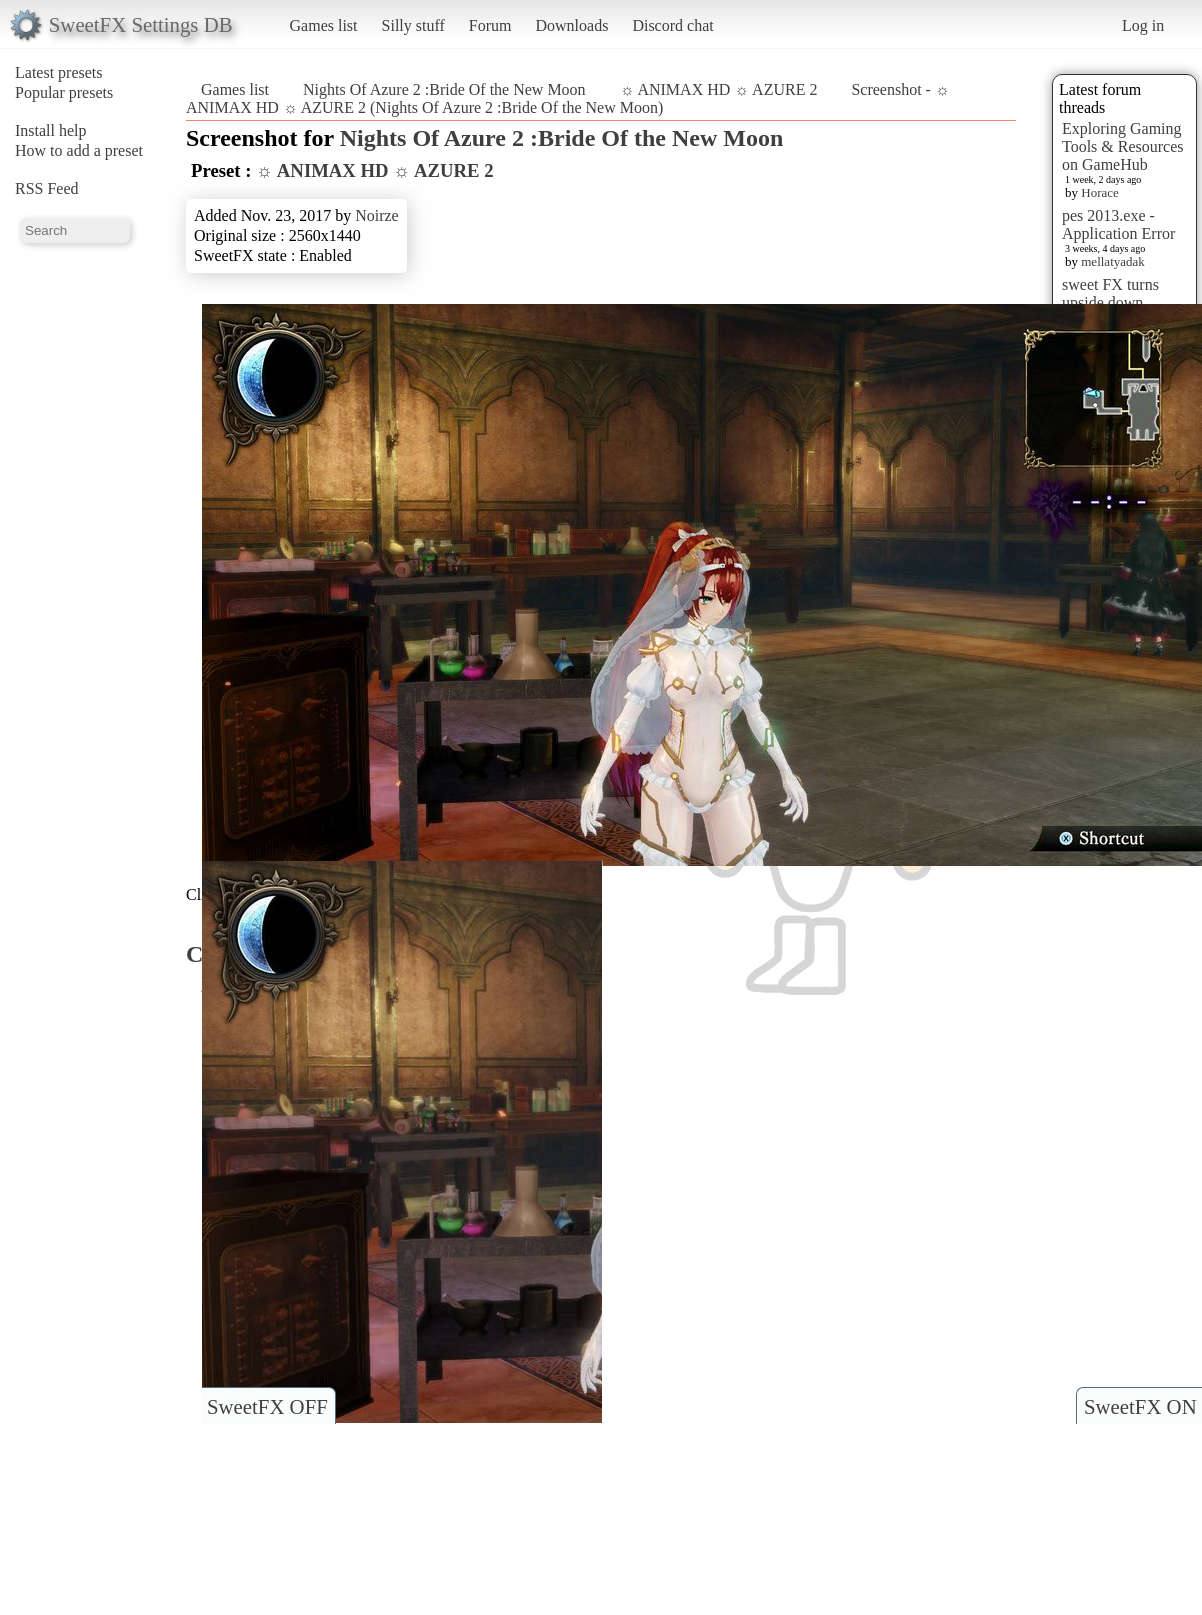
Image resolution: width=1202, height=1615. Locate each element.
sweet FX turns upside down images (1110, 302)
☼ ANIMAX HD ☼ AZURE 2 (719, 89)
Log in (1143, 25)
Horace (1100, 192)
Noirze (377, 215)
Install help (51, 130)
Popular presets (64, 92)
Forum (490, 25)
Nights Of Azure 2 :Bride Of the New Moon (444, 89)
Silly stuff (413, 25)
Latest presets (59, 72)
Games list (324, 25)
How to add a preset (79, 150)
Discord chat (672, 25)
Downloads (571, 25)
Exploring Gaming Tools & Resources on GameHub (1123, 146)
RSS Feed (47, 188)
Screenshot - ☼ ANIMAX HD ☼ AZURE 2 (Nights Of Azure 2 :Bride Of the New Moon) (568, 98)
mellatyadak (1113, 261)
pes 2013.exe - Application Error (1118, 224)
